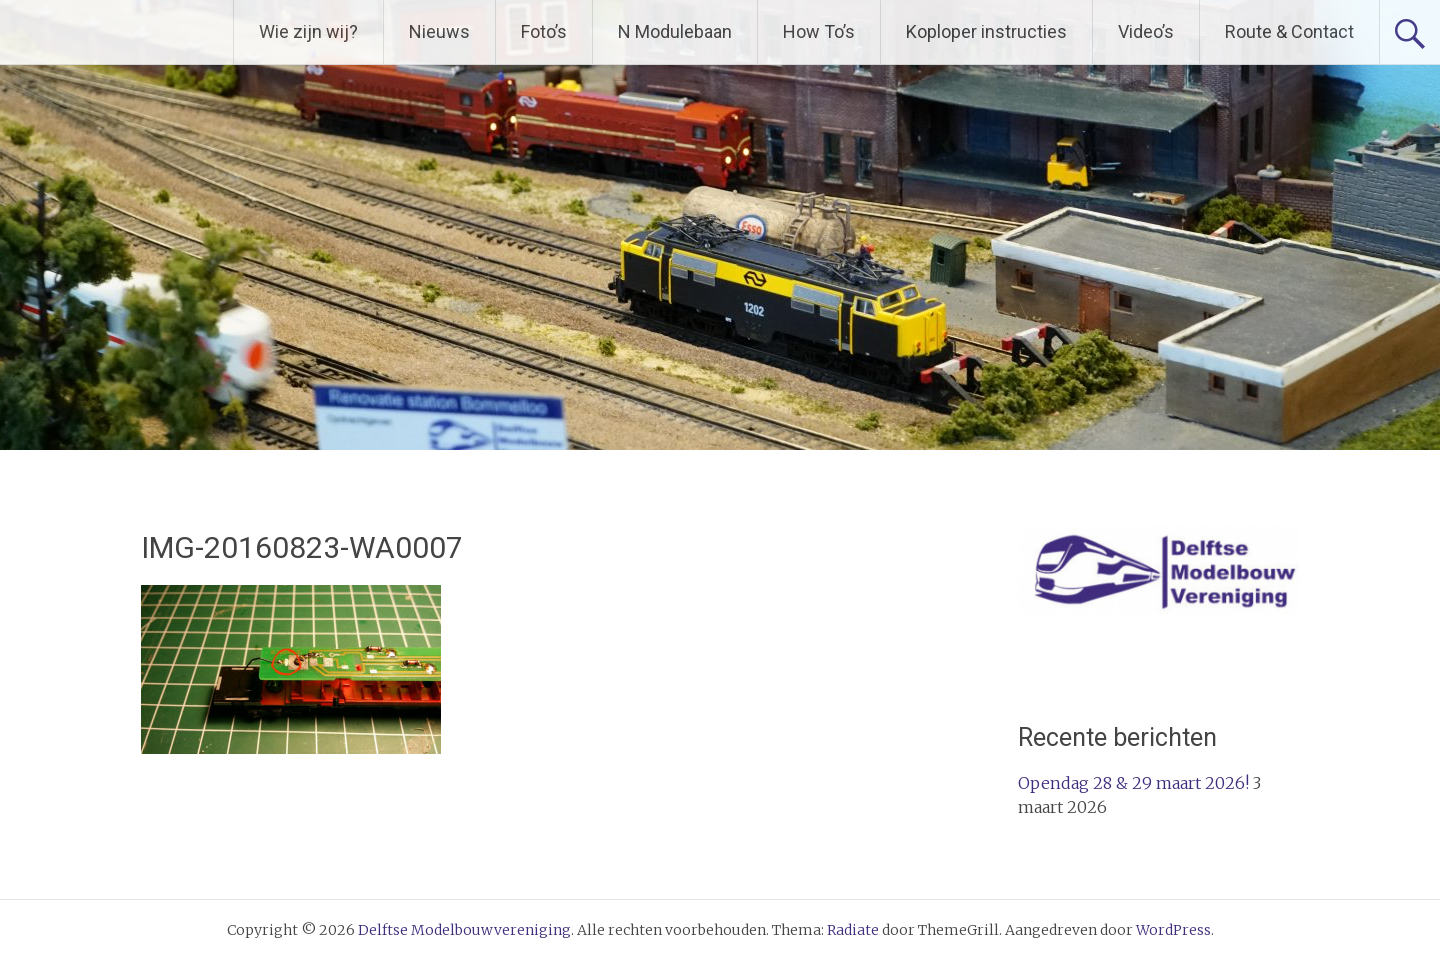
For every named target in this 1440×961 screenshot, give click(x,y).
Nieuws (439, 31)
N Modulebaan (675, 31)
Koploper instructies (986, 31)
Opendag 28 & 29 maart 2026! (1133, 783)
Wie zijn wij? (308, 31)
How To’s (819, 31)
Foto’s (544, 31)
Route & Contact (1289, 31)
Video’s (1146, 31)
